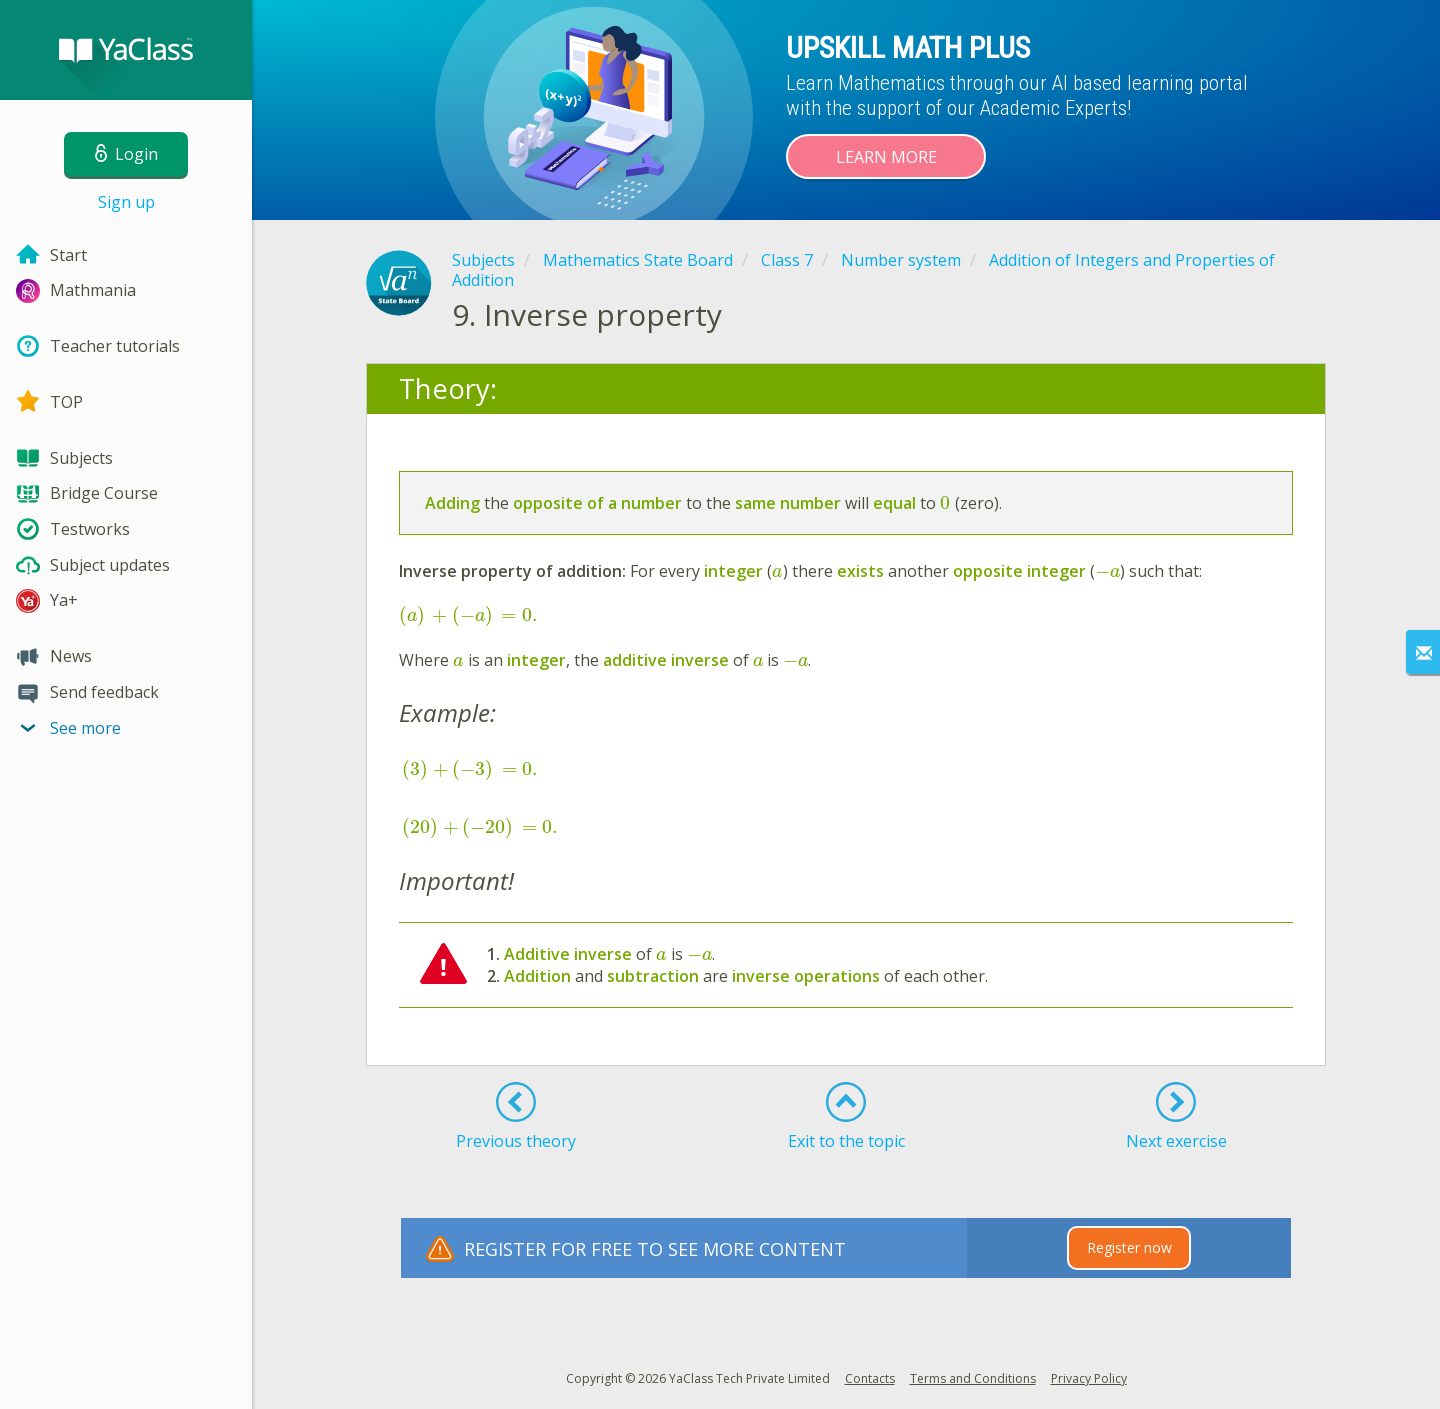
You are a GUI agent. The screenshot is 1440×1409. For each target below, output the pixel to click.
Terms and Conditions (973, 1378)
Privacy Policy (1089, 1378)
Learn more (886, 157)
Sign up (126, 202)
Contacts (870, 1378)
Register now (1129, 1247)
